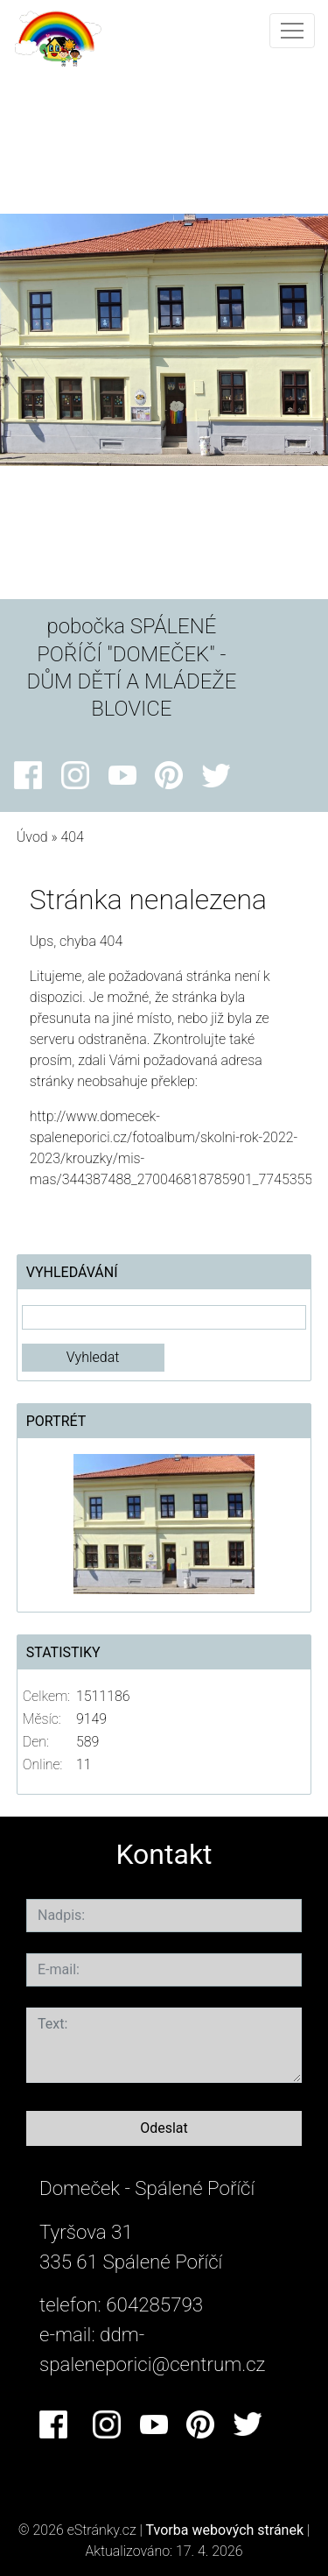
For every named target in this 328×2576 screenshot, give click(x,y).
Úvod (32, 837)
